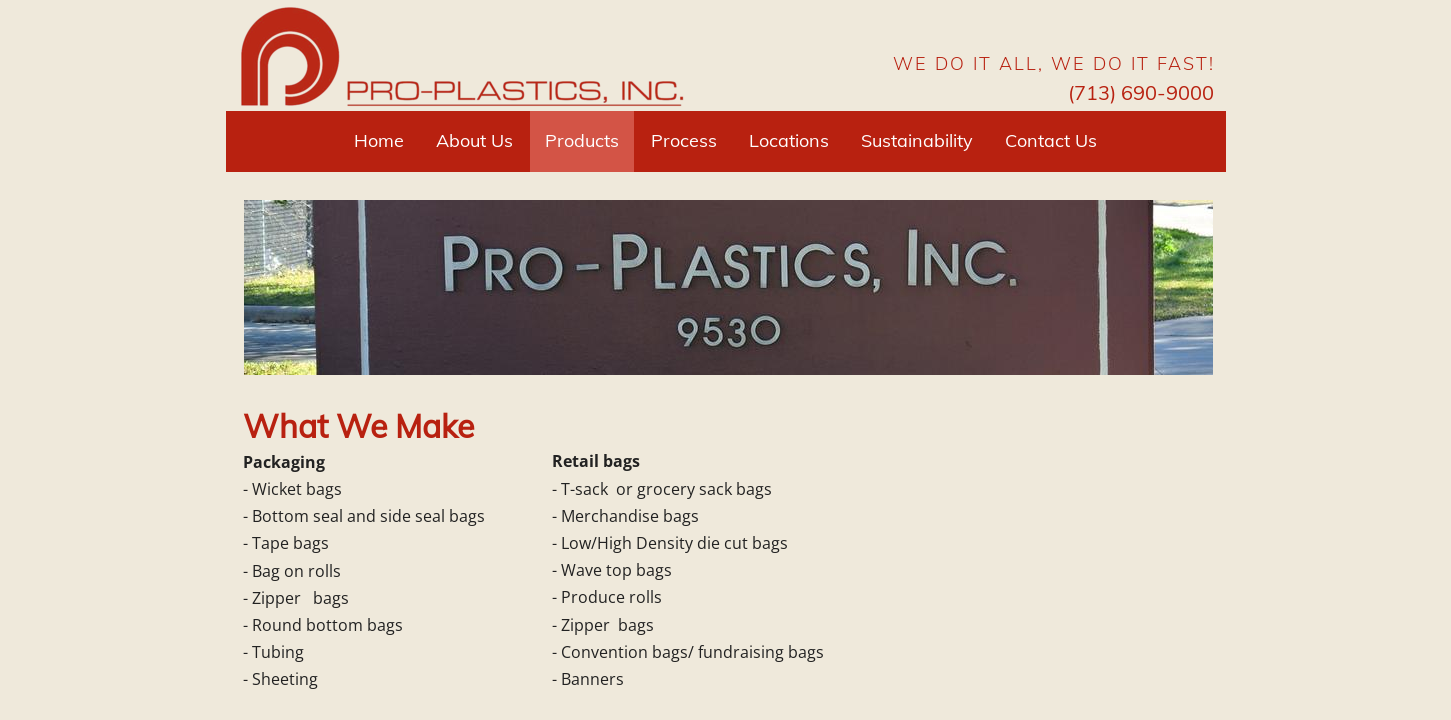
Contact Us (1051, 140)
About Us (474, 140)
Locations (789, 140)
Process (684, 140)
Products (582, 140)
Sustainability (917, 140)
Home (379, 140)
